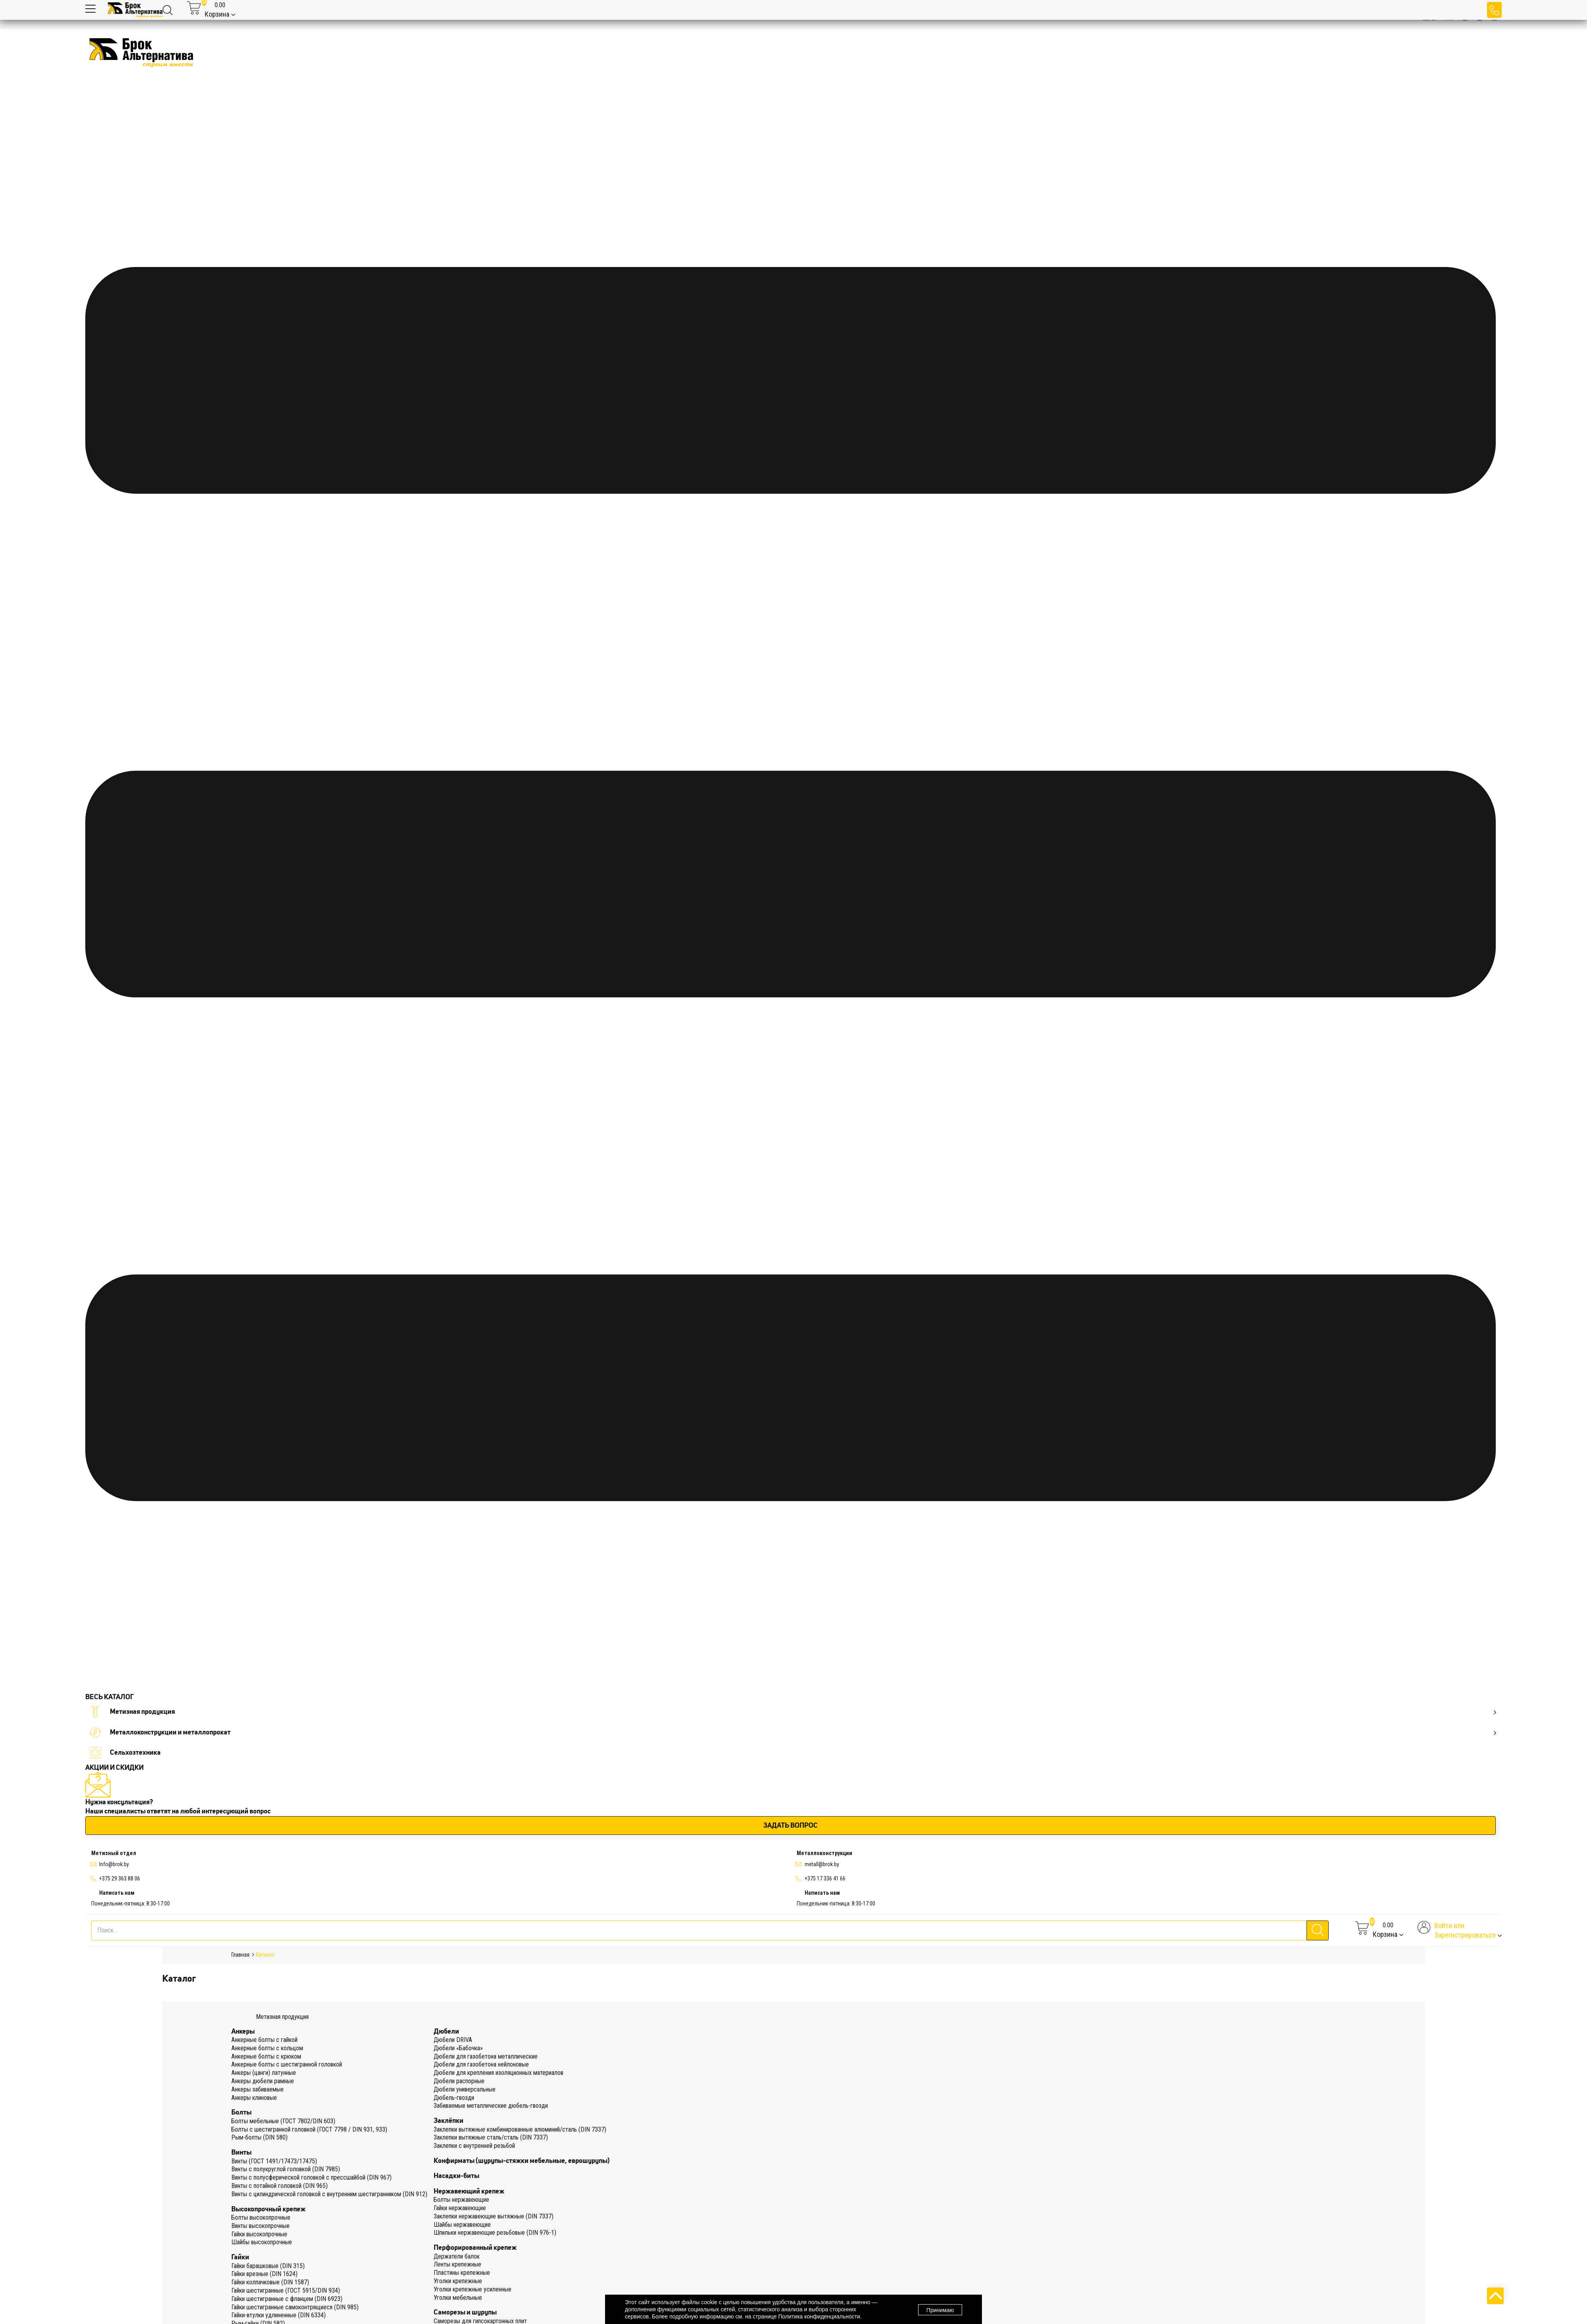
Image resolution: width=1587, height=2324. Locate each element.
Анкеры (243, 2031)
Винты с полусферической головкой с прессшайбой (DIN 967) (311, 2177)
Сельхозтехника (125, 1752)
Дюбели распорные (459, 2081)
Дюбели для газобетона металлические (486, 2056)
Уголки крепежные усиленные (472, 2289)
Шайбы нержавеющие (462, 2224)
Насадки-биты (456, 2175)
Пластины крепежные (462, 2272)
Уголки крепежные (458, 2281)
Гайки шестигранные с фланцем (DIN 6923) (286, 2299)
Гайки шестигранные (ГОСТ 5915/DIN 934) (285, 2290)
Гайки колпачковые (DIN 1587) (270, 2282)
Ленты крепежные (457, 2264)
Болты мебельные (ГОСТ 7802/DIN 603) (283, 2121)
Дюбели (446, 2031)
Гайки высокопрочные (259, 2234)
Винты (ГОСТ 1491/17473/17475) (274, 2161)
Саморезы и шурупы (465, 2312)
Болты (241, 2112)
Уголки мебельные (458, 2297)
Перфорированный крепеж (475, 2247)
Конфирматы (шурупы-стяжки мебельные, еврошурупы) (522, 2160)
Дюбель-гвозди (454, 2097)
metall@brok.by (822, 1864)
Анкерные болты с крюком (266, 2056)
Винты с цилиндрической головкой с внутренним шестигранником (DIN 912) (329, 2194)
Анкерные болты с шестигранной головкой (286, 2064)
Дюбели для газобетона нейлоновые (481, 2064)
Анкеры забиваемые (257, 2089)
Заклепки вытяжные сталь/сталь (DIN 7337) (491, 2137)
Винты (241, 2152)
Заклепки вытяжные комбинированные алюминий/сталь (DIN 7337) (520, 2129)
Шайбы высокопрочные (261, 2242)
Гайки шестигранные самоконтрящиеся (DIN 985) (295, 2307)
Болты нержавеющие (461, 2199)
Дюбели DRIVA (453, 2040)
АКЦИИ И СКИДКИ (114, 1767)
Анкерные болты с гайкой (264, 2040)
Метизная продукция (793, 1712)
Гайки (240, 2257)
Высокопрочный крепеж (268, 2209)
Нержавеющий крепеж (469, 2191)
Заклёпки (448, 2120)
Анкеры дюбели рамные (262, 2081)
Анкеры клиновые (254, 2097)
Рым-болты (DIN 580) (259, 2137)
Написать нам (116, 1893)
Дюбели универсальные (465, 2089)
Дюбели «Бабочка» (458, 2048)
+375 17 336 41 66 (825, 1878)
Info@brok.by (114, 1864)
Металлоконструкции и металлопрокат (793, 1732)
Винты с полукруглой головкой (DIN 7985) (285, 2169)
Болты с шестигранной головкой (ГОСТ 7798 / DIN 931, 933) (309, 2129)
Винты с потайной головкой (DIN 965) (279, 2186)
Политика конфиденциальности (819, 2316)
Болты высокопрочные (260, 2217)
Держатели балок (457, 2256)
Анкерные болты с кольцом (267, 2048)
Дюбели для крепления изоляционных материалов (498, 2072)
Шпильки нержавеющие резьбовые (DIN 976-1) (495, 2232)
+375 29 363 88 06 (119, 1878)
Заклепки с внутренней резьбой (474, 2145)
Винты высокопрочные (260, 2226)
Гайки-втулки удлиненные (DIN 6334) (278, 2315)
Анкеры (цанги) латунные (263, 2072)
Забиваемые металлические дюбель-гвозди (491, 2105)
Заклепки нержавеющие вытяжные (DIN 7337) (493, 2216)
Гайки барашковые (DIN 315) (268, 2266)
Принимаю (940, 2310)
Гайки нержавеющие (460, 2208)
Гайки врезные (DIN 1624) (264, 2274)
